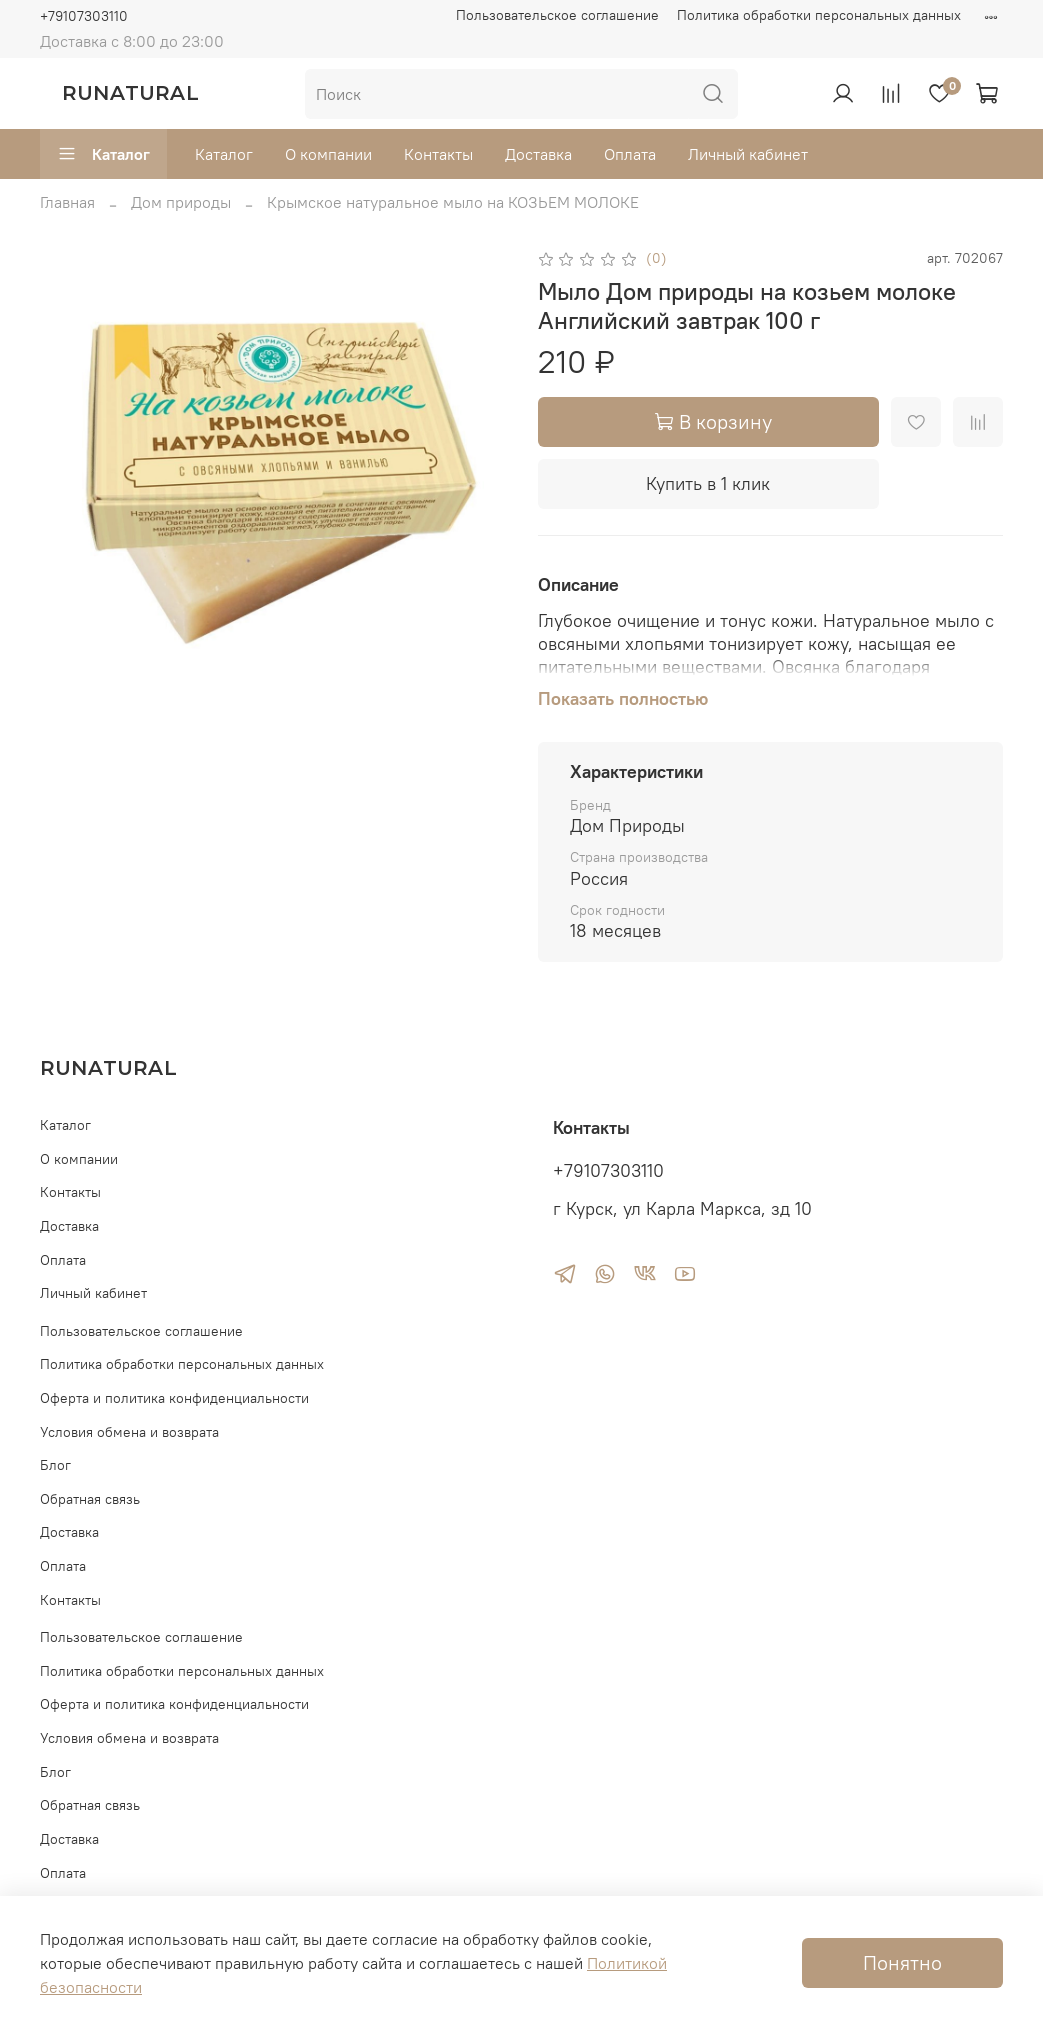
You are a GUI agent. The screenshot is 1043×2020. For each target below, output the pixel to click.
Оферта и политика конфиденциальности (174, 1398)
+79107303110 (84, 16)
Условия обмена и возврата (129, 1432)
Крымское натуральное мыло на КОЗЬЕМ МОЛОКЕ (453, 202)
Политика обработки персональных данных (819, 15)
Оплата (630, 154)
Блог (55, 1465)
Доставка (538, 154)
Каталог (103, 154)
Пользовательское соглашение (557, 15)
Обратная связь (90, 1499)
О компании (328, 154)
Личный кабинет (748, 154)
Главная (67, 202)
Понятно (902, 1962)
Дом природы (181, 202)
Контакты (438, 154)
